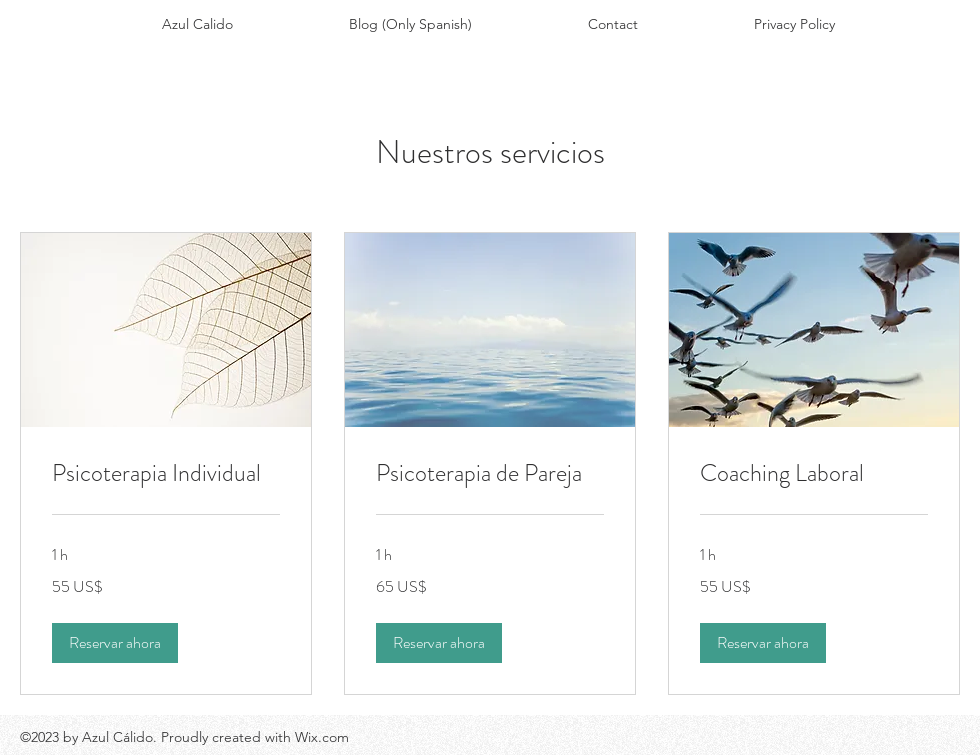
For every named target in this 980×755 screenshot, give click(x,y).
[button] (115, 643)
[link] (166, 474)
